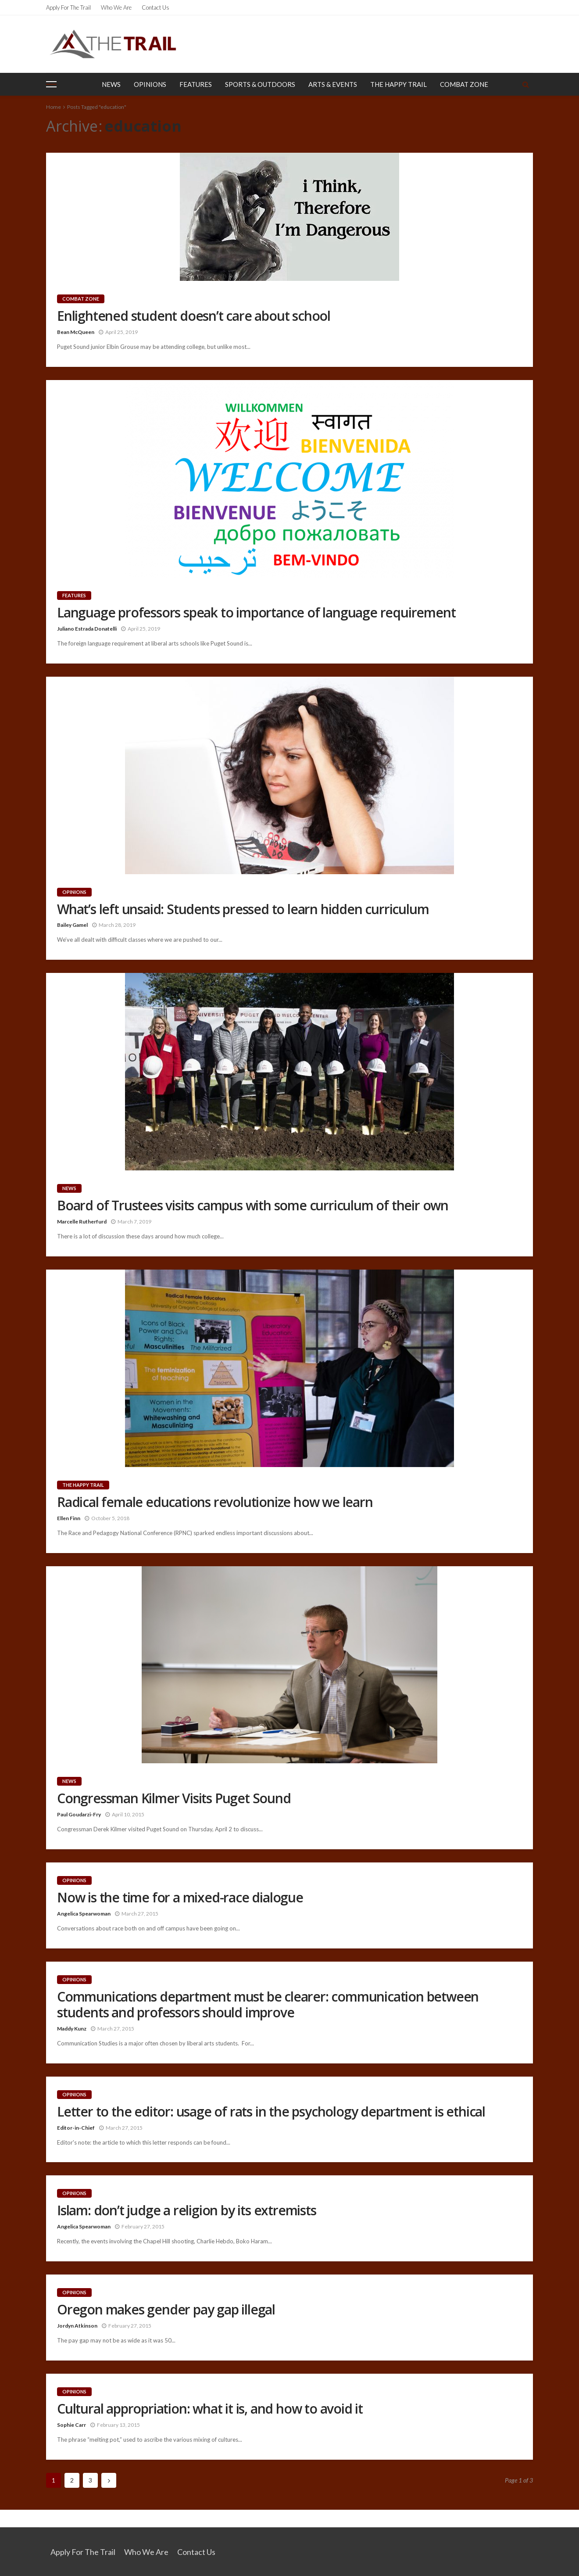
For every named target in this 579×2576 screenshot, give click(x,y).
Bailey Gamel (72, 925)
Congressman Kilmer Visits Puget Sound (174, 1798)
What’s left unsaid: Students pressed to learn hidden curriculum (243, 909)
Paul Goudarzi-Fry (79, 1814)
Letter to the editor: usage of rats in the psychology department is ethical (271, 2112)
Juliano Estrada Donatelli (87, 628)
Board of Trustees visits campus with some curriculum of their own (252, 1205)
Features (195, 84)
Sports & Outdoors (260, 84)
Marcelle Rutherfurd (82, 1221)
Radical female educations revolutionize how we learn (215, 1502)
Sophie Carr (71, 2425)
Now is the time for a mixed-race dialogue (180, 1897)
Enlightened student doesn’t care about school (193, 316)
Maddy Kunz (71, 2028)
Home (53, 107)
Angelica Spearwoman (84, 1913)
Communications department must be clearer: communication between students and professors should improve (268, 2004)
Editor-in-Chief (76, 2127)
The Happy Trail (398, 84)
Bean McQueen (75, 332)
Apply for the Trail (68, 7)
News (111, 84)
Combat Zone (464, 84)
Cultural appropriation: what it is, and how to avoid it (210, 2409)
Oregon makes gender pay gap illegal (166, 2310)
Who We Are (116, 7)
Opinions (150, 84)
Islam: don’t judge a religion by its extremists (186, 2210)
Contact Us (155, 7)
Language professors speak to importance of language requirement (256, 613)
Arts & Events (332, 84)
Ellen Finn (68, 1518)
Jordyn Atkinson (77, 2325)
